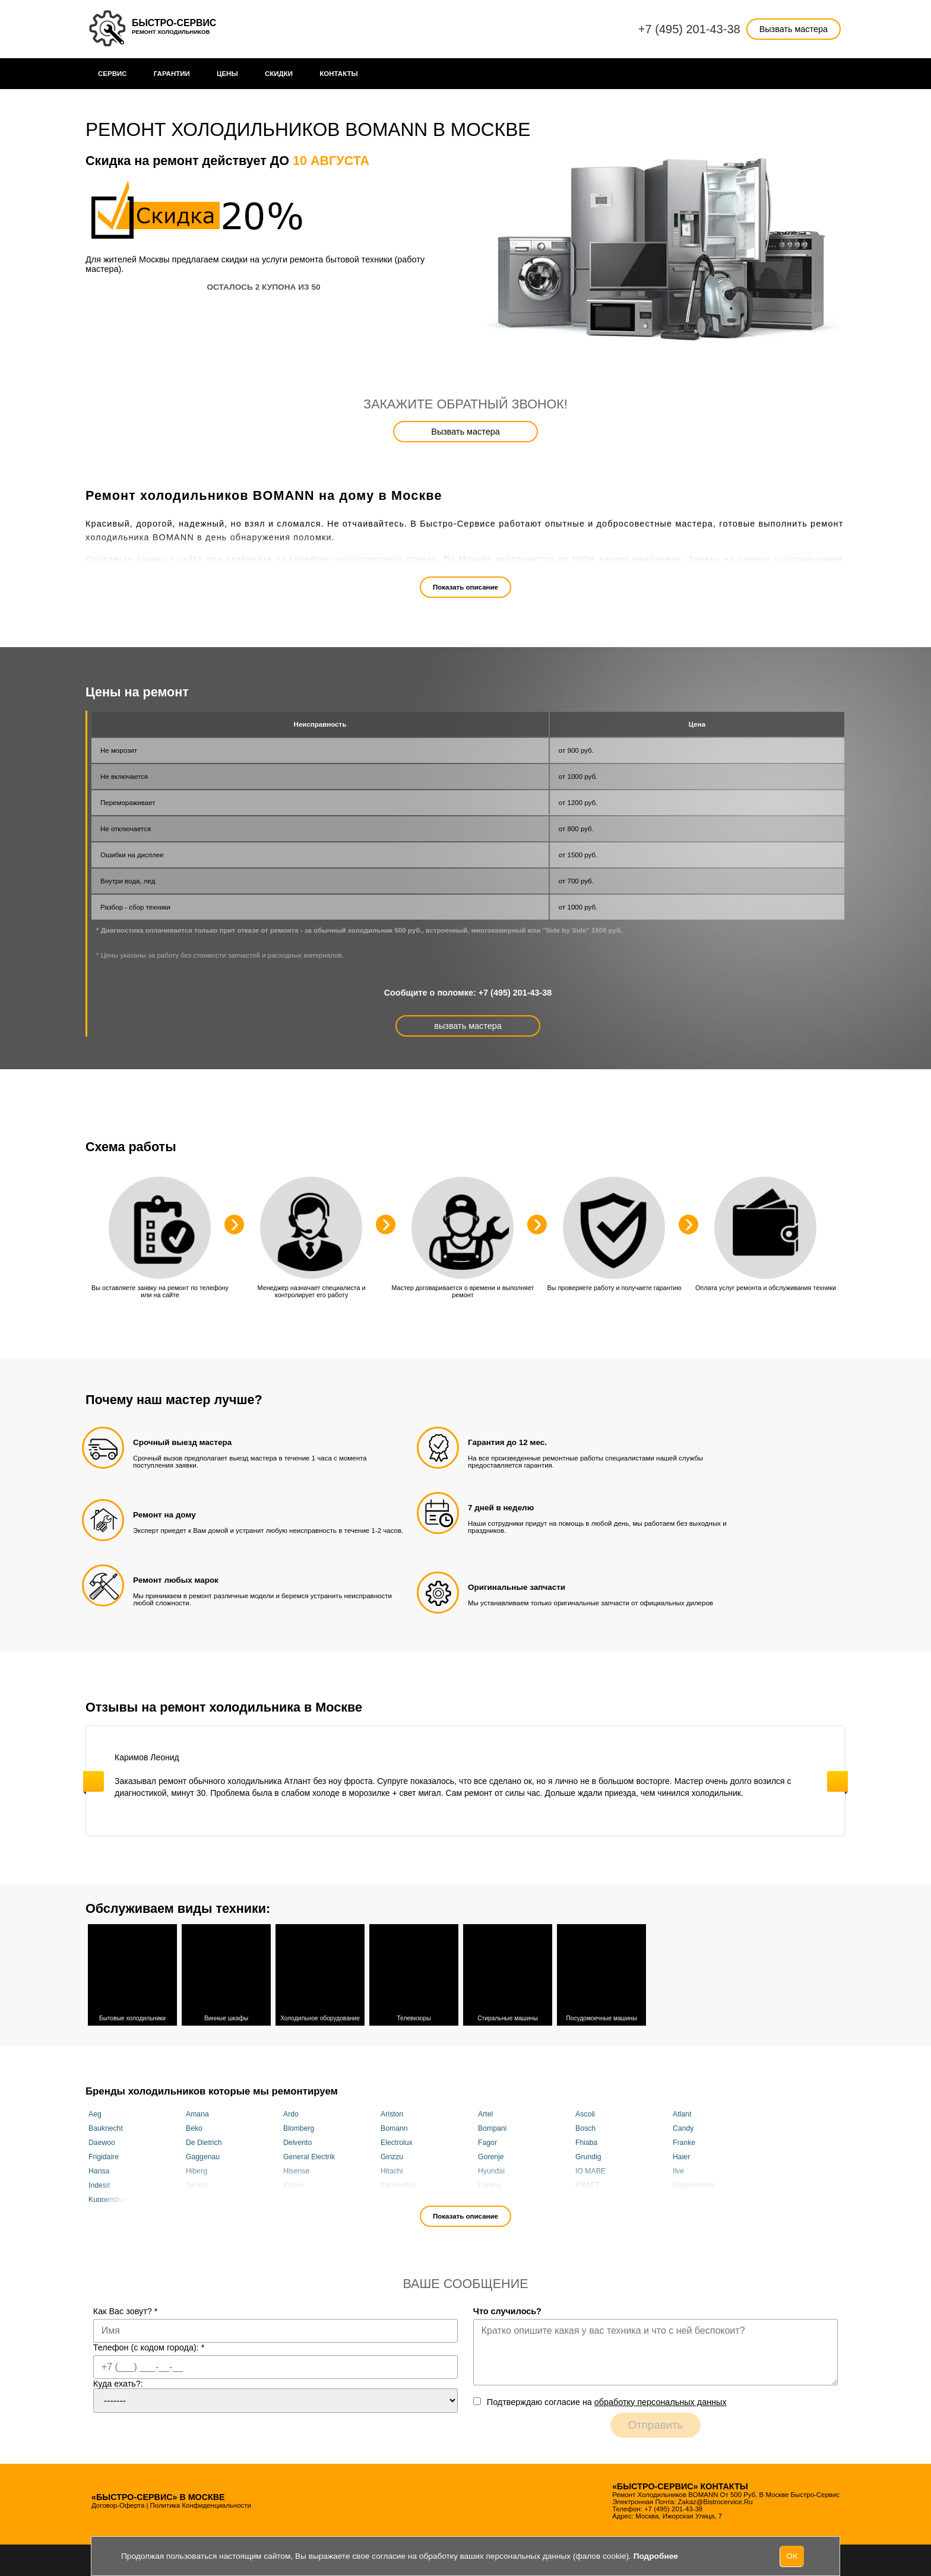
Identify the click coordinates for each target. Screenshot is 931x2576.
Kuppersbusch (111, 2198)
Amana (197, 2112)
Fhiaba (586, 2141)
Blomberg (298, 2126)
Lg (287, 2198)
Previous (93, 1781)
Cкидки (279, 73)
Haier (681, 2155)
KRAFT (587, 2183)
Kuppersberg (693, 2183)
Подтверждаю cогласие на (607, 2400)
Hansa (98, 2169)
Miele (681, 2198)
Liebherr (394, 2198)
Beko (194, 2126)
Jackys (197, 2183)
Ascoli (585, 2112)
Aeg (95, 2112)
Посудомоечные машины (601, 1972)
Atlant (682, 2112)
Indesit (99, 2183)
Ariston (392, 2112)
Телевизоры (414, 1972)
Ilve (678, 2169)
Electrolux (397, 2141)
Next (837, 1781)
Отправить (655, 2423)
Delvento (297, 2141)
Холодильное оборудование (320, 1972)
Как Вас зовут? (125, 2309)
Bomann (394, 2126)
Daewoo (101, 2141)
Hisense (296, 2169)
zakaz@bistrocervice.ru (715, 2500)
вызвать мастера (467, 1026)
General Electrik (309, 2155)
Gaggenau (203, 2155)
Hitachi (392, 2169)
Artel (485, 2112)
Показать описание (465, 587)
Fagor (487, 2141)
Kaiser (293, 2183)
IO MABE (590, 2169)
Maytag (587, 2198)
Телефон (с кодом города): (149, 2345)
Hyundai (491, 2169)
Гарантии (172, 73)
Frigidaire (103, 2155)
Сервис (112, 73)
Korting (489, 2183)
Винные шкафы (226, 1972)
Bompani (492, 2126)
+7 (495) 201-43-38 (689, 29)
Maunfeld (493, 2198)
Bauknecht (105, 2126)
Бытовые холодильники (132, 1972)
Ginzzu (392, 2155)
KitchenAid (398, 2183)
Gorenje (491, 2155)
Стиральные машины (508, 1972)
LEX (193, 2198)
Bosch (585, 2126)
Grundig (588, 2155)
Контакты (338, 73)
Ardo (291, 2112)
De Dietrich (204, 2141)
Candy (683, 2126)
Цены (227, 73)
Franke (684, 2141)
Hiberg (196, 2169)
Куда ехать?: (118, 2382)
